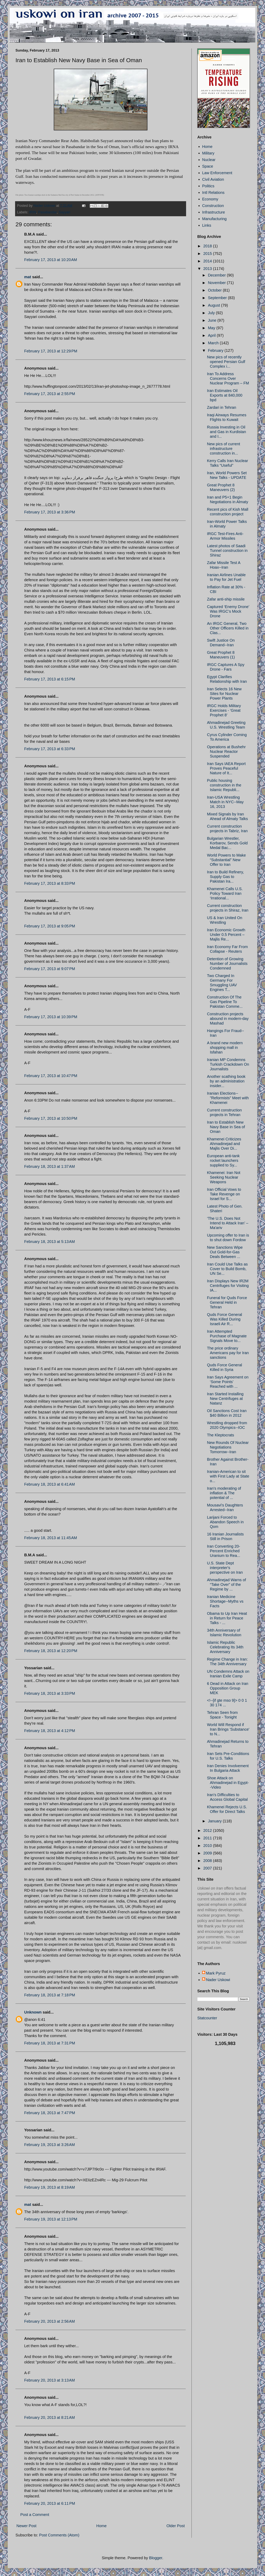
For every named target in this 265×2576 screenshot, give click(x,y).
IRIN (32, 212)
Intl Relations (213, 192)
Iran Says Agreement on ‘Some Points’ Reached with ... (228, 1382)
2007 (208, 1868)
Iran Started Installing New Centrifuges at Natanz (225, 1398)
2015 (208, 253)
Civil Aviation (213, 179)
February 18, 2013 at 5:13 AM (49, 1241)
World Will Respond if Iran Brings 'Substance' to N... (228, 1729)
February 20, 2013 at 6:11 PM (49, 2503)
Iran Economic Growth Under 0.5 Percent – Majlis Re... (226, 934)
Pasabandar (47, 212)
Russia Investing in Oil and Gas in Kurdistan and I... (226, 432)
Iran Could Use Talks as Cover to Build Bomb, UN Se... (227, 1269)
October (215, 290)
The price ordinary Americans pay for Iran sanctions (228, 1353)
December (217, 275)
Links (206, 225)
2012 (208, 1830)
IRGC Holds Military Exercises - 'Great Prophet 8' (224, 710)
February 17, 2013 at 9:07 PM (49, 969)
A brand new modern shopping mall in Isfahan (225, 1047)
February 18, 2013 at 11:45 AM (50, 1538)
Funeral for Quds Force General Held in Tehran (227, 1302)
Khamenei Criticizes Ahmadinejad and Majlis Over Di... (224, 1143)
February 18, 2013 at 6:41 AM (49, 1484)
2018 (208, 246)
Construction (213, 206)
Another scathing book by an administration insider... (226, 1081)
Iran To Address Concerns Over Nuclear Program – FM (228, 378)
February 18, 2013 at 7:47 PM (49, 2113)
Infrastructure (213, 212)
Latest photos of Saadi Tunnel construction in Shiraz (227, 550)
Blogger (155, 2558)
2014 (208, 261)
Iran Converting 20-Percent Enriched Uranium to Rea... (223, 1551)
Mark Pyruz (216, 1973)
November (217, 283)
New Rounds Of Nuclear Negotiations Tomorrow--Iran (228, 1447)
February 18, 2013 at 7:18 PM (49, 1995)
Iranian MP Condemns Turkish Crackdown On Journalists (228, 1064)
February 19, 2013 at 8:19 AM (49, 2187)
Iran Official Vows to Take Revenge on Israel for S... (224, 1194)
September (218, 298)
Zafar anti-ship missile (226, 599)
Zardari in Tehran (221, 407)
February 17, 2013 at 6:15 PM (49, 679)
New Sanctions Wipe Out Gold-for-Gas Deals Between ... (225, 1252)
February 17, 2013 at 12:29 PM (50, 351)
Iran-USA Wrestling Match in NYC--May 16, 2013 (225, 802)
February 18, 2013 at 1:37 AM (49, 1166)
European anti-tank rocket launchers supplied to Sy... (223, 1160)
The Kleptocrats (220, 1435)
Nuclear (208, 160)
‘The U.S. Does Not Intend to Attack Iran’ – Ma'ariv (227, 1223)
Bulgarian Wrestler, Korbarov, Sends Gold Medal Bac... (227, 843)
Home (101, 2526)
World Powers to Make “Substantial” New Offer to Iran (226, 860)
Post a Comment (34, 2514)
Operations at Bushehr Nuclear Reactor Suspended (226, 751)
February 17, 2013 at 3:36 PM (49, 512)
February (216, 350)
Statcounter (207, 2018)
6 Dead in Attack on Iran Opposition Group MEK (227, 1688)
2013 (208, 268)
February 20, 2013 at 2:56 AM (49, 2321)
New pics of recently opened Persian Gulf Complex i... (226, 361)
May (212, 328)
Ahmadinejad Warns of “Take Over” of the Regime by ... (226, 1584)
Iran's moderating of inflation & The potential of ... (224, 1493)
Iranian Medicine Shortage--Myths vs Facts (225, 1601)
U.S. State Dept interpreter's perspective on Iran (225, 1567)
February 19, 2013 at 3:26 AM (49, 2145)
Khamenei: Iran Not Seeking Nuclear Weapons (223, 1177)
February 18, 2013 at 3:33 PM (49, 1693)
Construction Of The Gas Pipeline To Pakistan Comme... (225, 1002)
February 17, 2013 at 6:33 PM (49, 749)
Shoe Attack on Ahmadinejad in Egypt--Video (228, 1782)
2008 (208, 1860)
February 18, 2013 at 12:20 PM (50, 1651)
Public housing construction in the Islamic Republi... (224, 785)
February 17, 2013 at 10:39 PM (50, 1017)
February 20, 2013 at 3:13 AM (49, 2380)
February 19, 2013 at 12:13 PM (50, 2219)
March (214, 343)
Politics (208, 186)
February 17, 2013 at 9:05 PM (49, 926)
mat (27, 277)
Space (207, 166)
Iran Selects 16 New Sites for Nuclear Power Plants (224, 693)
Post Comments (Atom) (59, 2535)
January (215, 1821)
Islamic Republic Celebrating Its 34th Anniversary (225, 1647)
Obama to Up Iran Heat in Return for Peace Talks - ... (227, 1618)
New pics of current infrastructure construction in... (223, 448)
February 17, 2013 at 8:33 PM (49, 883)
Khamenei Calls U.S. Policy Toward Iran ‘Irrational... (225, 893)
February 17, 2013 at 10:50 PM (50, 1118)
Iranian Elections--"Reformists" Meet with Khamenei (228, 1098)
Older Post (176, 2526)
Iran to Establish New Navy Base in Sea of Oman (226, 1127)
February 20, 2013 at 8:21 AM (49, 2417)
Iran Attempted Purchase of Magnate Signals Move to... (227, 1336)
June (212, 320)
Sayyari (64, 212)
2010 (208, 1845)
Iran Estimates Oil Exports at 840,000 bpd (224, 395)
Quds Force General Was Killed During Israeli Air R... (224, 1319)
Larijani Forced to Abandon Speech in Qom (225, 1522)
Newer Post (26, 2526)
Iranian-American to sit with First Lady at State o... (228, 1476)
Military (208, 153)
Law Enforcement (217, 173)
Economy (210, 199)
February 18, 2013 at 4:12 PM (49, 1731)
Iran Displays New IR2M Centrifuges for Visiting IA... (228, 1285)
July (212, 313)
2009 (208, 1853)
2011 (208, 1838)
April (212, 335)
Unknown (33, 2012)
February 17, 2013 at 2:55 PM (49, 394)
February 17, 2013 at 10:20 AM (50, 260)
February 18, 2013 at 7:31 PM (49, 2043)
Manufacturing (214, 219)
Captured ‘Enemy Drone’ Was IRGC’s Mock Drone (228, 611)
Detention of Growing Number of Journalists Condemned (227, 963)
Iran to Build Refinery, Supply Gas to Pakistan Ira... (225, 876)
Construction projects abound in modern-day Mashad (228, 1018)
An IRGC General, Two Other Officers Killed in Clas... (228, 628)
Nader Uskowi (218, 1980)
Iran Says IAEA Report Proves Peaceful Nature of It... (226, 768)
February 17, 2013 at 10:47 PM (50, 1076)
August (214, 305)
